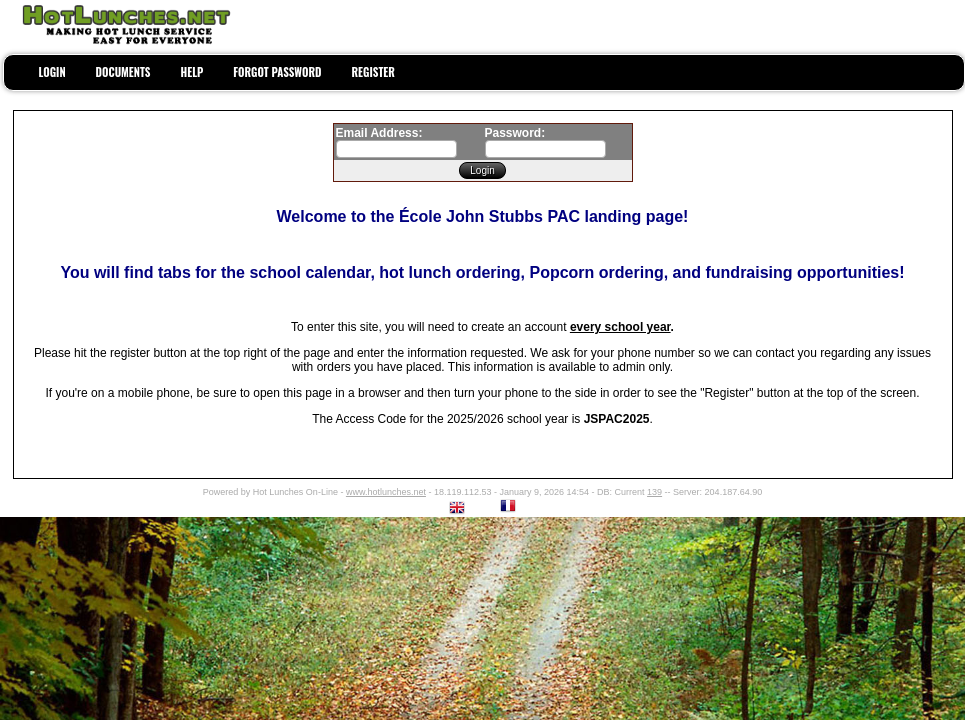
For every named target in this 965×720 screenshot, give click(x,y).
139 (654, 492)
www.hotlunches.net (386, 492)
